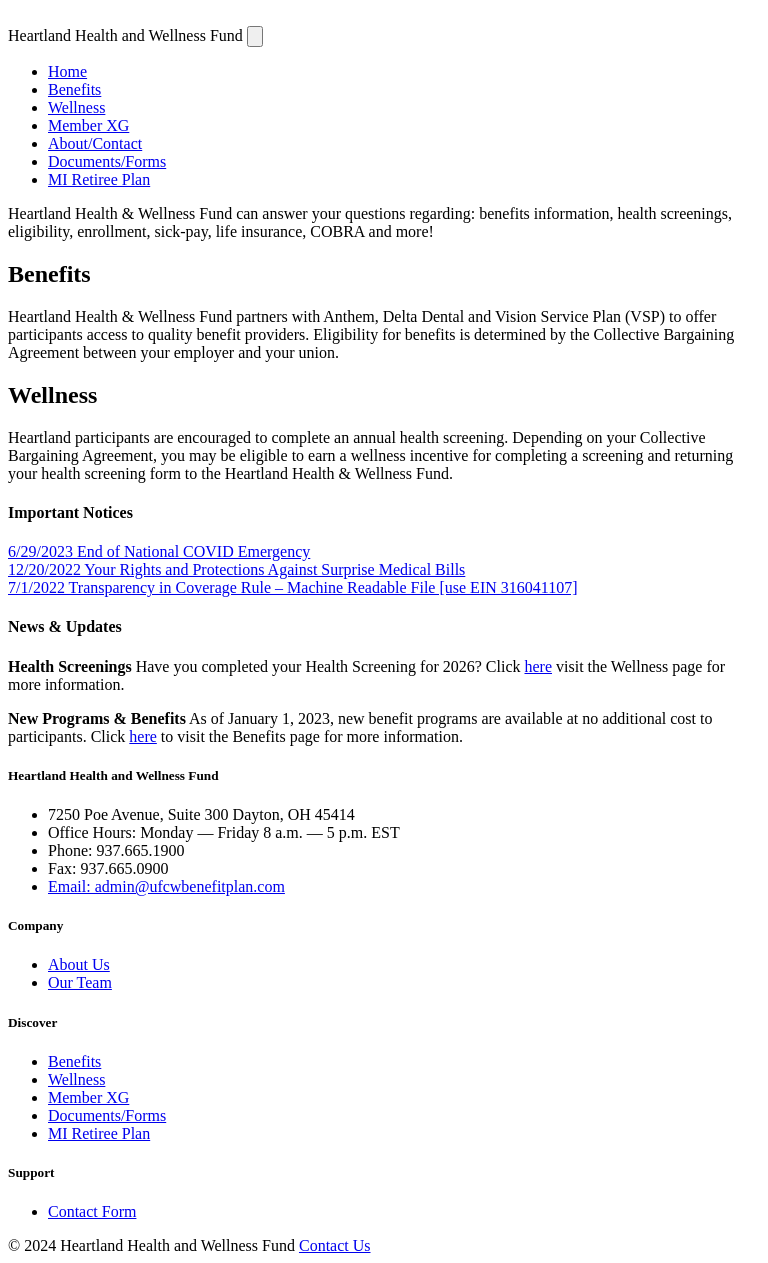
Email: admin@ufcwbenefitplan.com (166, 886)
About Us (79, 964)
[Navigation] (255, 36)
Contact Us (335, 1245)
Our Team (80, 982)
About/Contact (95, 143)
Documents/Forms (107, 161)
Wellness (76, 107)
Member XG (88, 125)
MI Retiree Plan (99, 179)
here (538, 666)
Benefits (74, 89)
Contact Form (92, 1211)
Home (67, 71)
